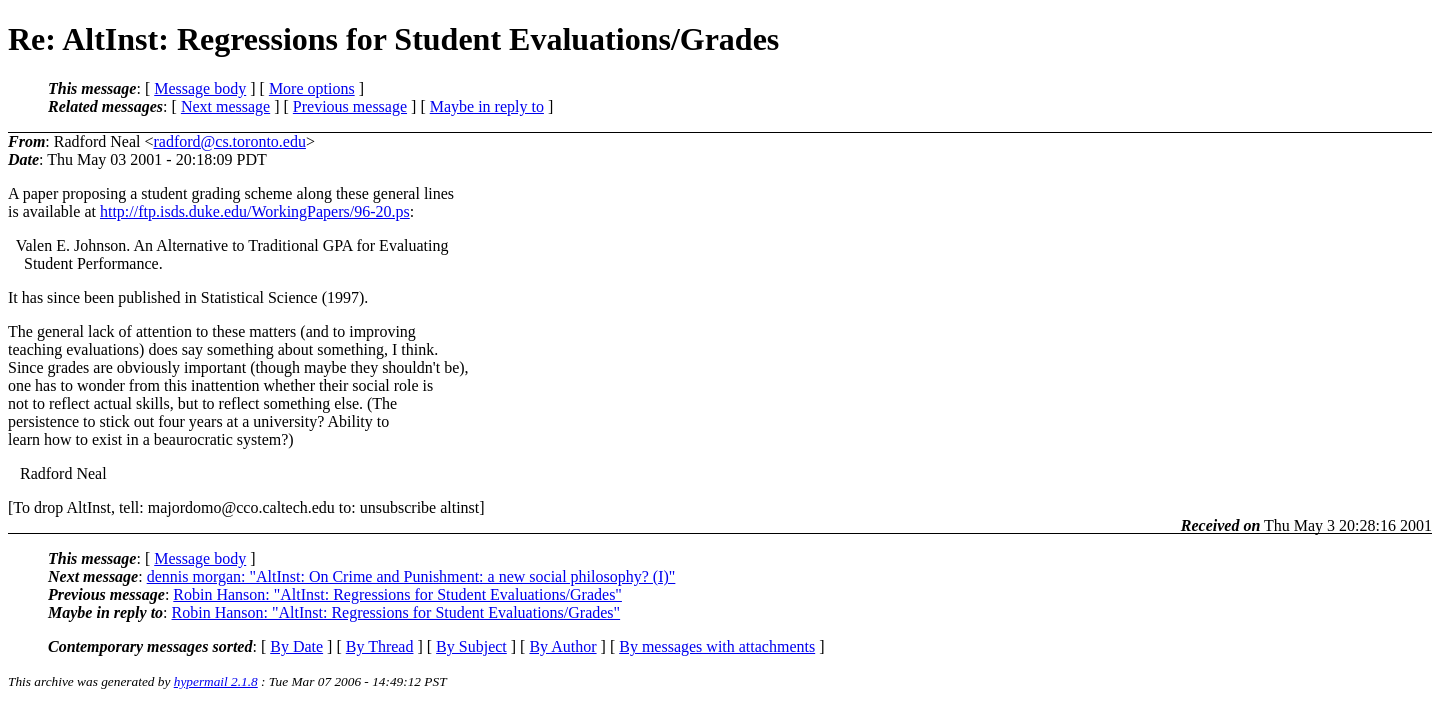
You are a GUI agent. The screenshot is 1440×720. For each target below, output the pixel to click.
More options (312, 88)
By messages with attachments (717, 646)
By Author (562, 646)
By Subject (471, 646)
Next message (225, 106)
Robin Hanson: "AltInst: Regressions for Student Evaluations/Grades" (397, 594)
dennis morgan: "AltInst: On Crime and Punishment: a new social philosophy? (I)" (411, 576)
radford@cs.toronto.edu (229, 141)
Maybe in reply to (487, 106)
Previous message (350, 106)
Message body (200, 88)
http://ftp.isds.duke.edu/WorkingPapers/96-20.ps (255, 211)
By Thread (380, 646)
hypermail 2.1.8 (216, 681)
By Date (296, 646)
